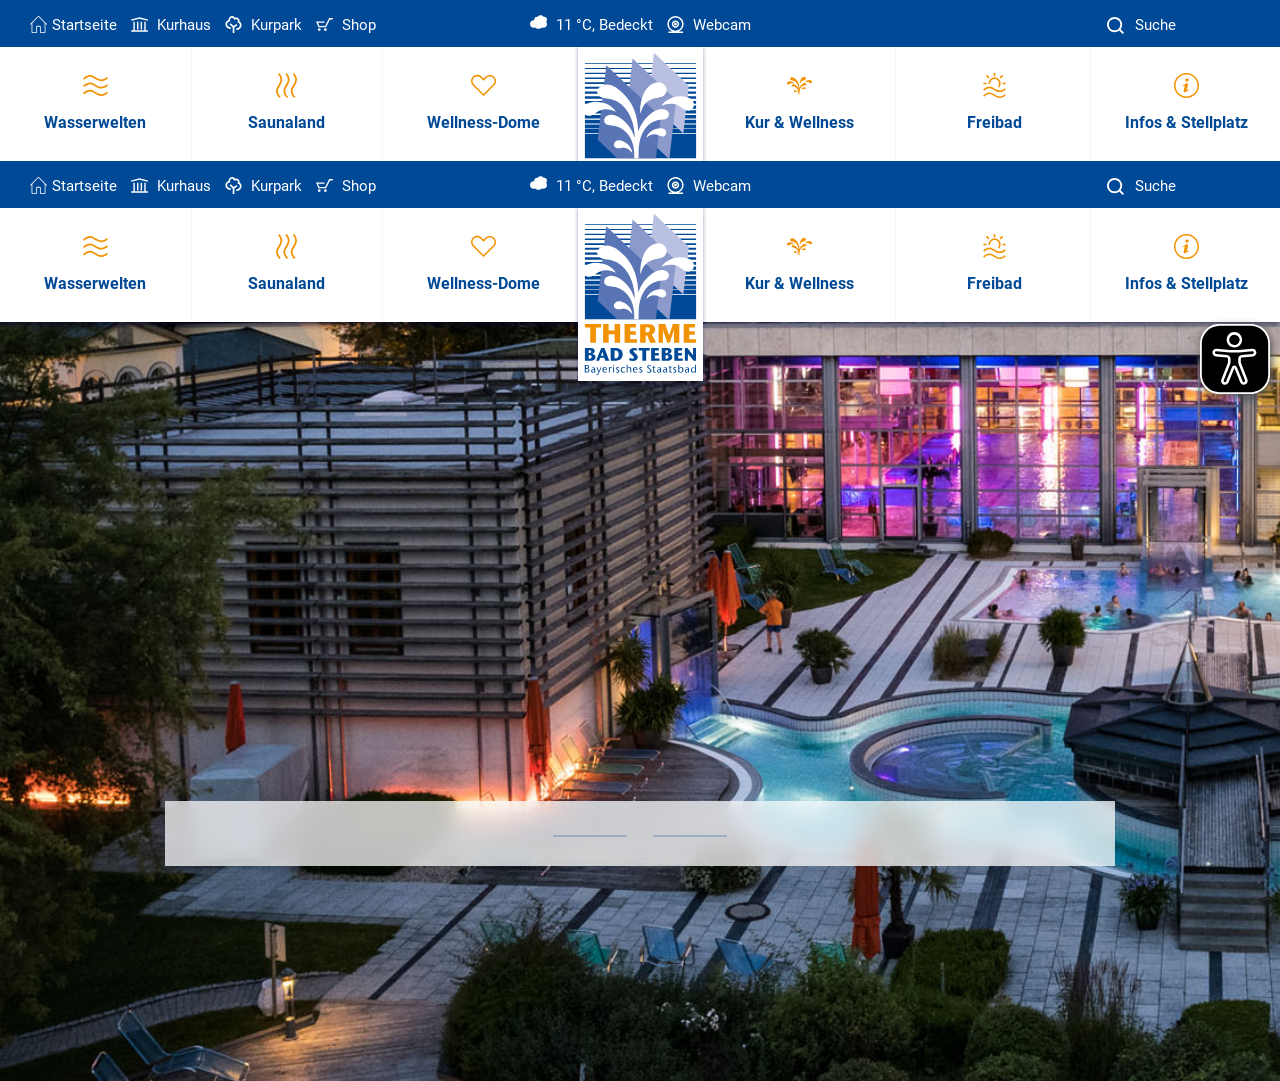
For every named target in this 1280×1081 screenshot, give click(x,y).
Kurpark (261, 25)
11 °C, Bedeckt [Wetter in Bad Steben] (591, 25)
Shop (344, 25)
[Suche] (1118, 25)
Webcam (707, 25)
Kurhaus (169, 25)
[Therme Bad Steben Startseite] (640, 295)
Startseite (73, 25)
